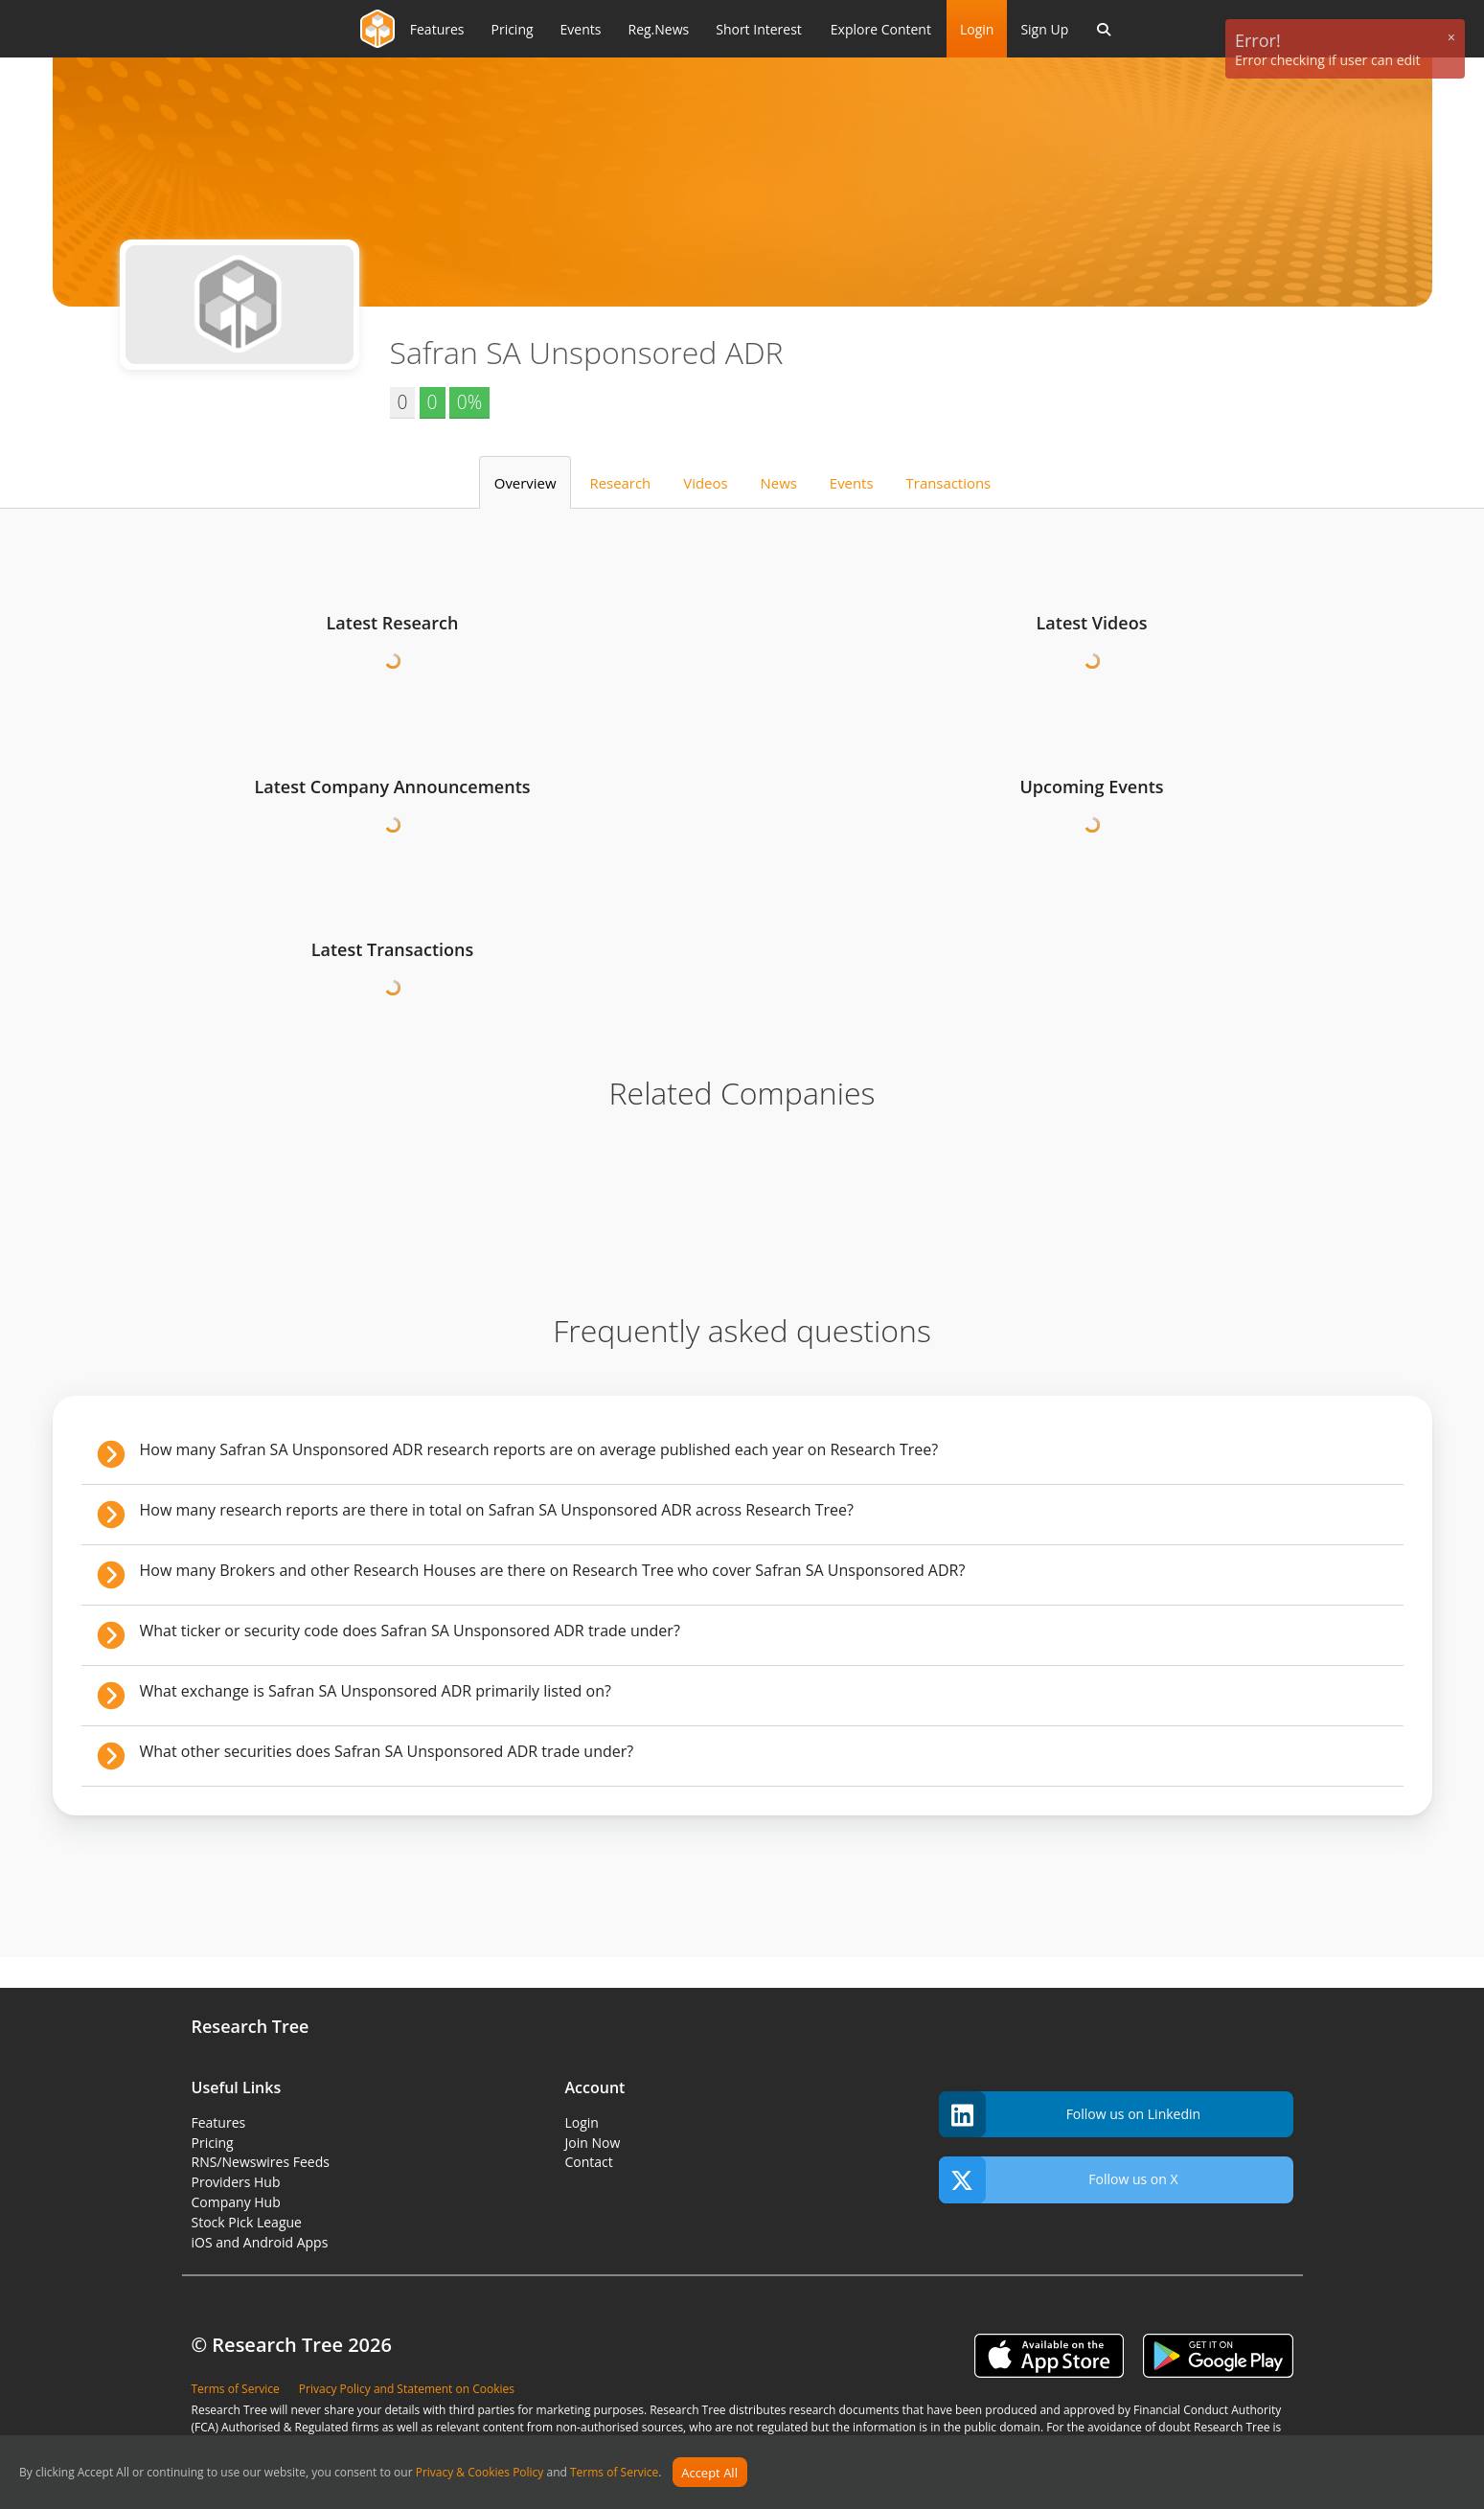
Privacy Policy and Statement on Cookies (406, 2389)
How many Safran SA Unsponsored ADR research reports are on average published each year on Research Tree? (539, 1449)
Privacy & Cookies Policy (480, 2473)
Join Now (593, 2142)
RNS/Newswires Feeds (261, 2162)
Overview (525, 482)
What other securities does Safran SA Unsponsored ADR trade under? (387, 1751)
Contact (589, 2162)
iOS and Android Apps (260, 2242)
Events (852, 482)
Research (620, 482)
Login (976, 29)
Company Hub (236, 2202)
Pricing (213, 2142)
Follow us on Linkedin (1070, 2114)
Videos (705, 482)
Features (219, 2122)
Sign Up (1044, 29)
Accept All (709, 2472)
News (779, 482)
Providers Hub (236, 2182)
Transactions (949, 482)
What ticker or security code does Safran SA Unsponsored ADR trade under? (410, 1630)
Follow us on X (1058, 2179)
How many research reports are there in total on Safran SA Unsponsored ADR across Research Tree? (497, 1509)
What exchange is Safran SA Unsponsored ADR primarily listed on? (375, 1690)
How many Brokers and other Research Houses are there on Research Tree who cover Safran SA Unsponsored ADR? (553, 1570)
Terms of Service (614, 2473)
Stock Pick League (247, 2222)
